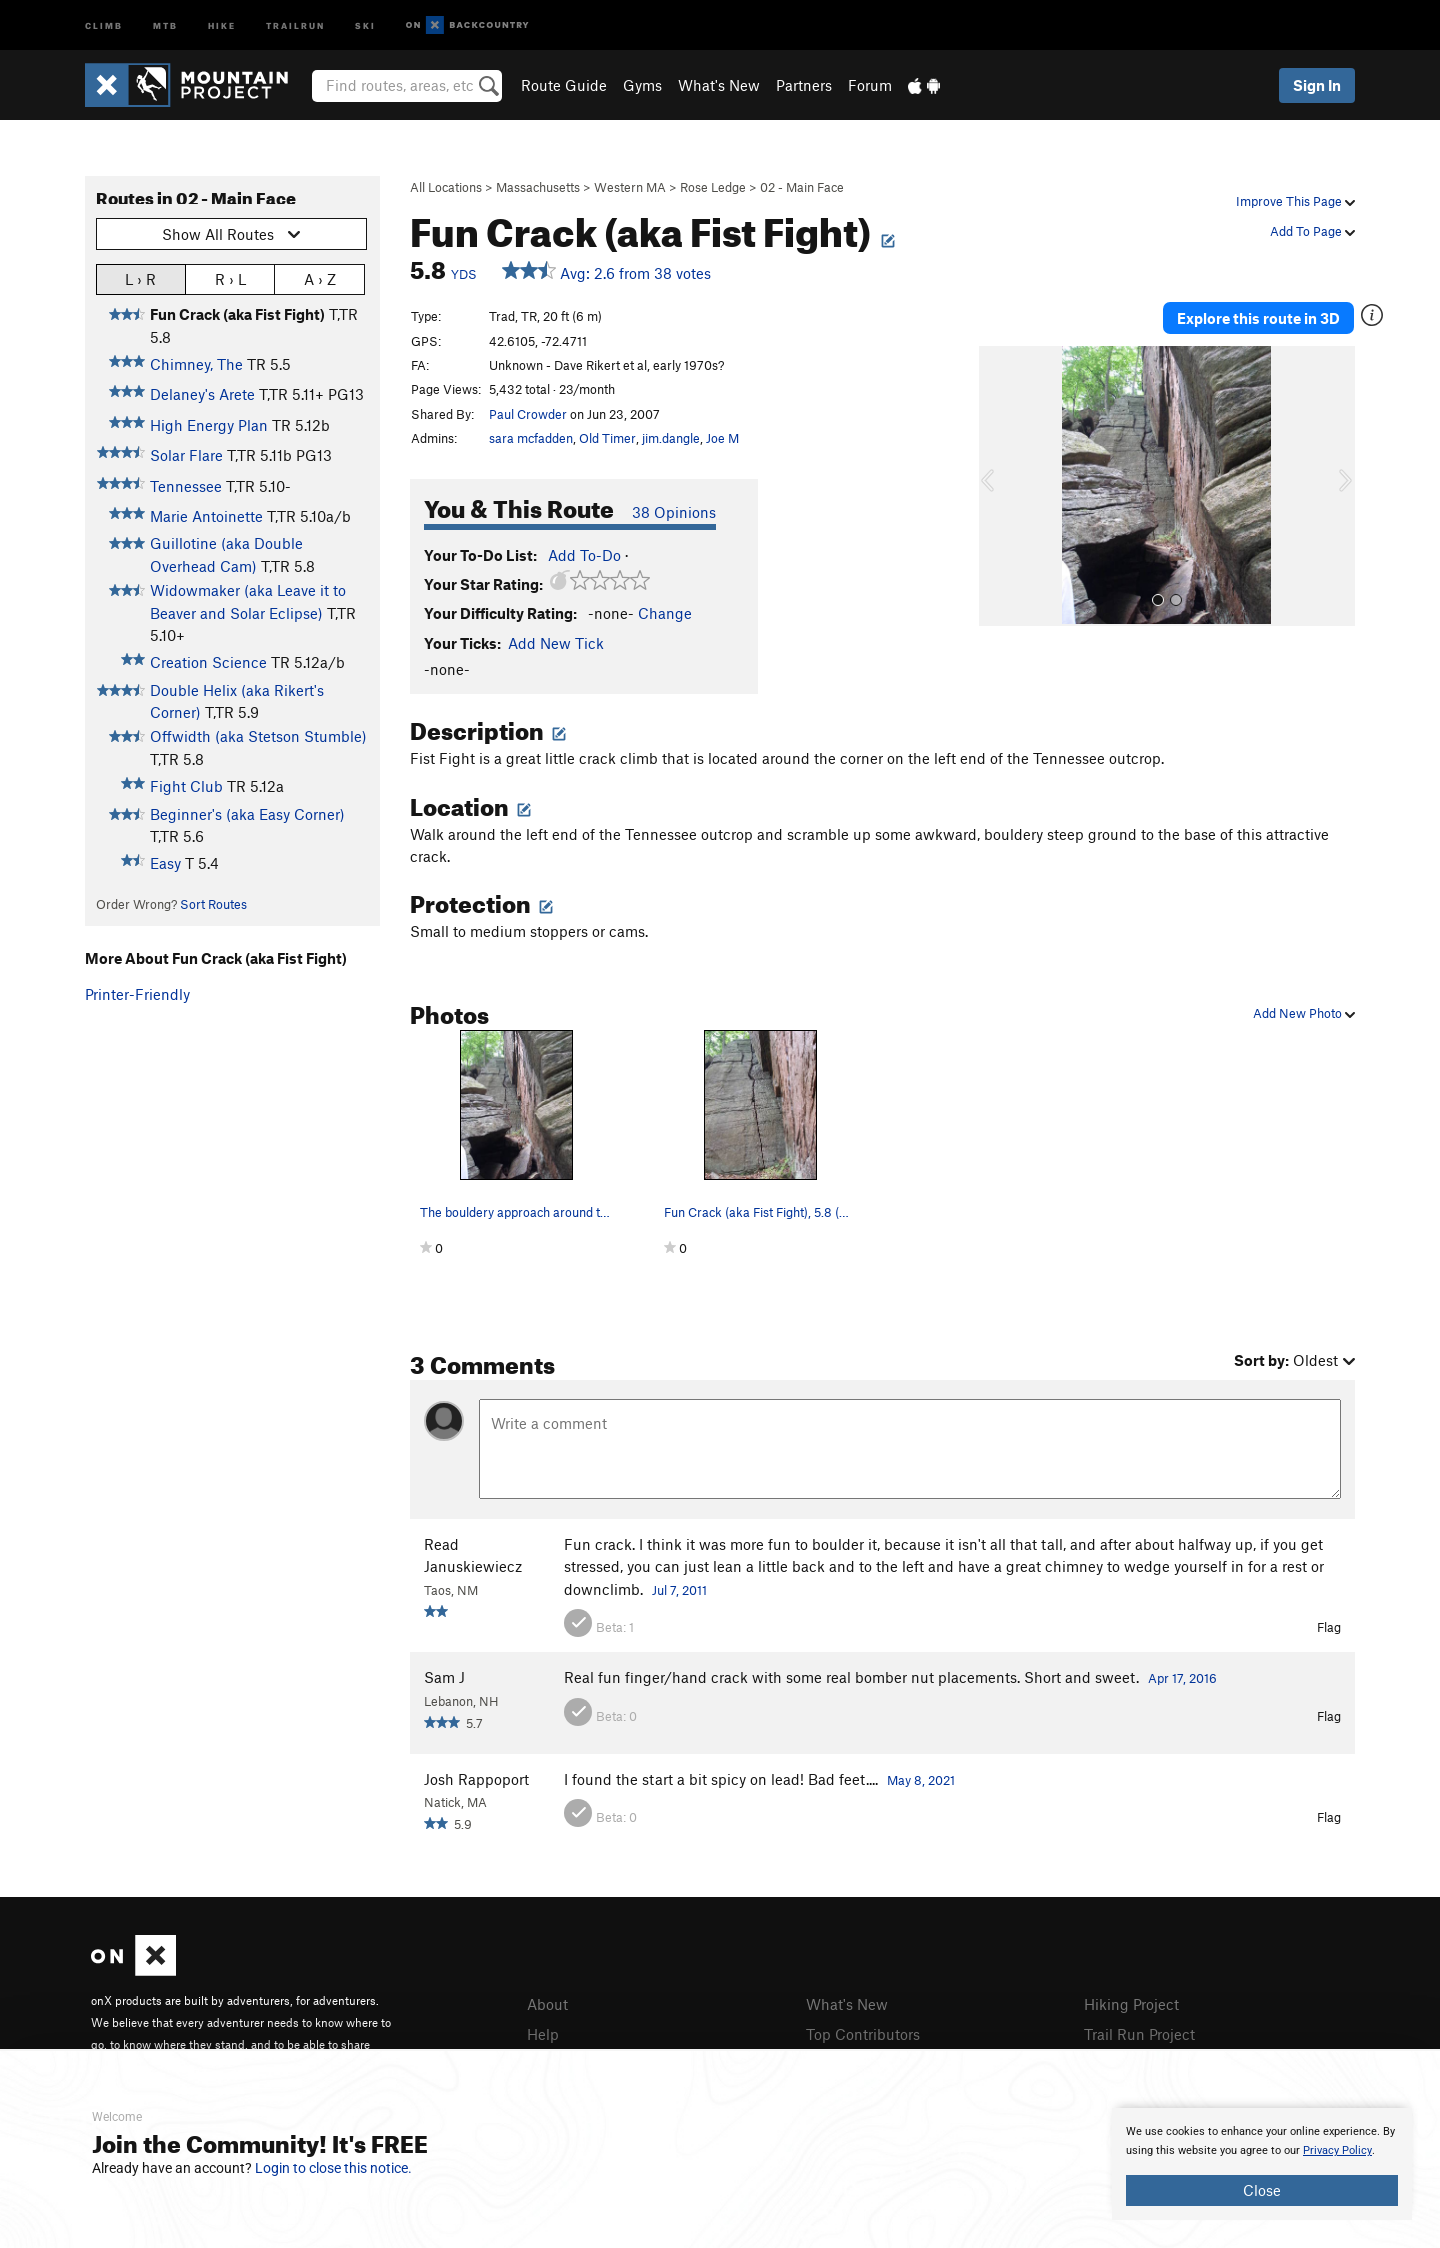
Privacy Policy (1337, 2150)
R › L (230, 278)
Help (543, 2034)
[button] (999, 486)
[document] (1262, 2164)
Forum (870, 85)
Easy (165, 863)
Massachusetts (538, 187)
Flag (1329, 1627)
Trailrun (295, 24)
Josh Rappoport (476, 1779)
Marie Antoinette (206, 516)
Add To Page (1312, 231)
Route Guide (564, 85)
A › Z (320, 278)
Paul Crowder (528, 414)
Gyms (642, 85)
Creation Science (208, 662)
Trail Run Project (1139, 2034)
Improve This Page (1295, 201)
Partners (804, 85)
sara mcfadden (531, 438)
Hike (222, 24)
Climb (104, 24)
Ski (365, 24)
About (547, 2004)
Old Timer (607, 438)
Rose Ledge (713, 187)
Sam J (444, 1677)
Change (665, 613)
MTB (165, 24)
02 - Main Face (802, 187)
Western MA (630, 187)
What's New (719, 85)
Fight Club (186, 786)
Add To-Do (584, 555)
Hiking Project (1131, 2004)
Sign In (1317, 85)
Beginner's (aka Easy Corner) (247, 814)
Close (1262, 2190)
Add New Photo (1304, 1013)
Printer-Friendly (137, 994)
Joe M (722, 438)
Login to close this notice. (333, 2168)
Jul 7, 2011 (679, 1590)
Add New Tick (556, 643)
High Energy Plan (209, 425)
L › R (140, 278)
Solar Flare (186, 455)
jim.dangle (671, 438)
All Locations (446, 187)
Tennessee (186, 486)
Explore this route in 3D (1258, 318)
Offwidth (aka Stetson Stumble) (258, 736)
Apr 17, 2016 (1182, 1678)
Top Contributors (863, 2034)
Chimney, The (196, 364)
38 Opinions (674, 512)
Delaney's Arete (202, 394)
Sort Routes (213, 904)
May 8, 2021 (921, 1780)
